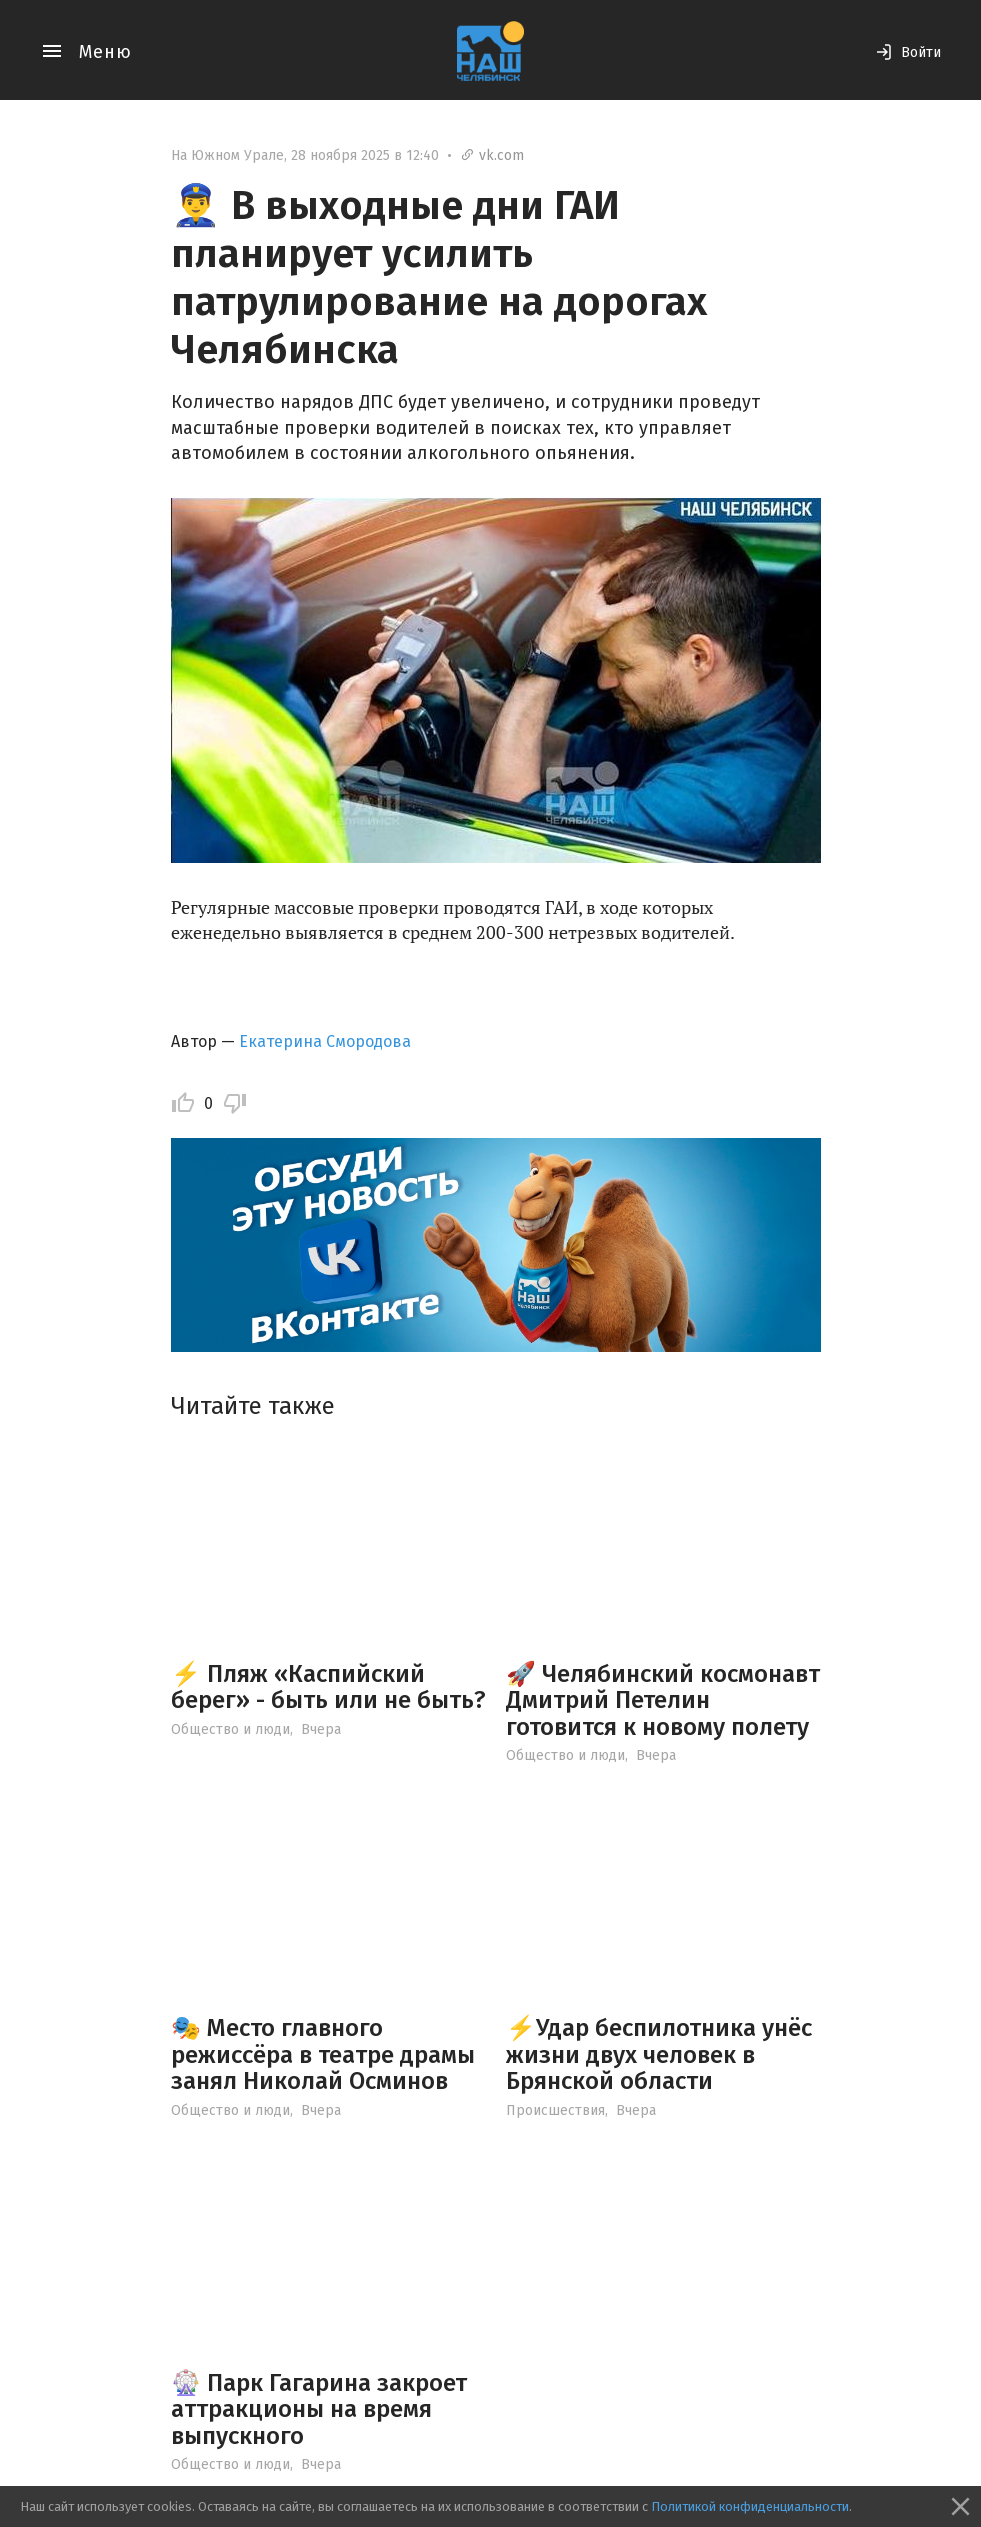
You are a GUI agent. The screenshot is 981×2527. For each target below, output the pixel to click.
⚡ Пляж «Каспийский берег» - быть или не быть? (328, 1687)
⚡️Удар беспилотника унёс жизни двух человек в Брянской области (659, 2054)
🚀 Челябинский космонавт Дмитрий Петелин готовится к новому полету (663, 1700)
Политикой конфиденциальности (750, 2506)
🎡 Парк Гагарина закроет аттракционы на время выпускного (319, 2409)
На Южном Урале (227, 155)
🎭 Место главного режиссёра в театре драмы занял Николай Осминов (323, 2054)
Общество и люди (230, 1729)
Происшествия (555, 2110)
